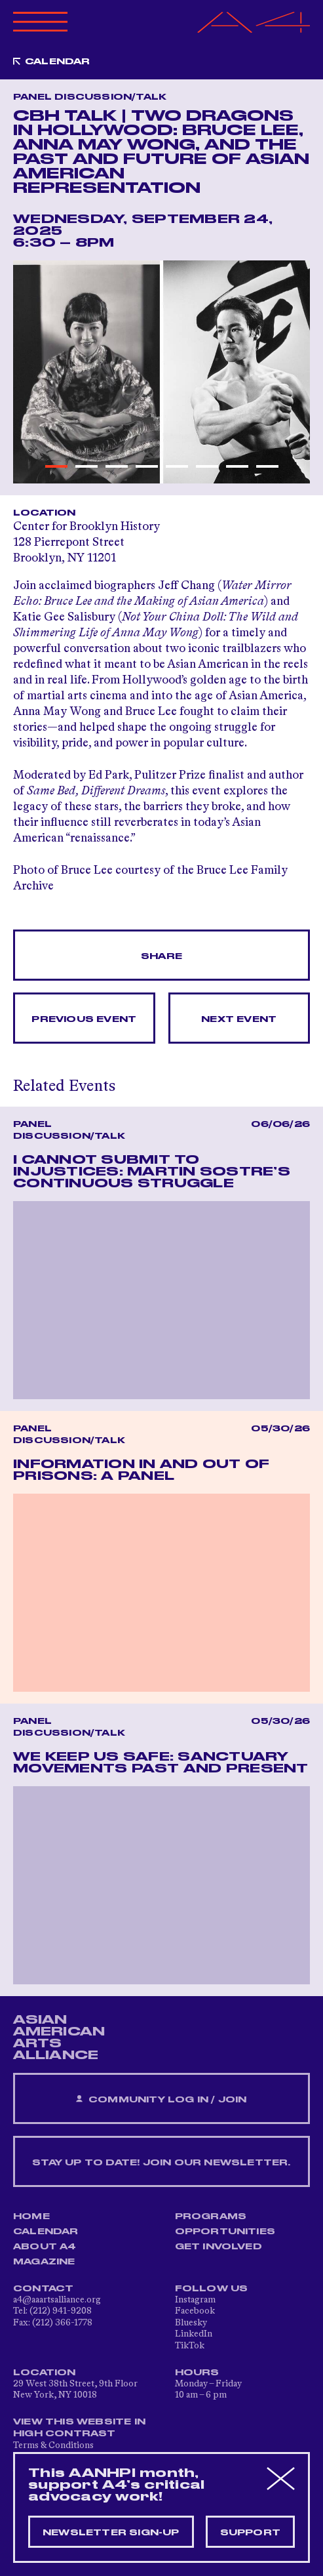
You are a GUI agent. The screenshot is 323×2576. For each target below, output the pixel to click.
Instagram (195, 2299)
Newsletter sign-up (111, 2533)
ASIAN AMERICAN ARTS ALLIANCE (59, 2037)
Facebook (195, 2311)
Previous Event (83, 1019)
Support (250, 2533)
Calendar (57, 62)
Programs (211, 2216)
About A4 (45, 2247)
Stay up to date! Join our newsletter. (161, 2163)
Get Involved (218, 2247)
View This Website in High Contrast (79, 2428)
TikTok (189, 2345)
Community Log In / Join (161, 2099)
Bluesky (191, 2322)
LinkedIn (193, 2334)
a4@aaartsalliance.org (57, 2299)
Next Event (238, 1019)
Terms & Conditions (53, 2445)
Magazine (44, 2262)
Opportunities (225, 2232)
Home (31, 2216)
